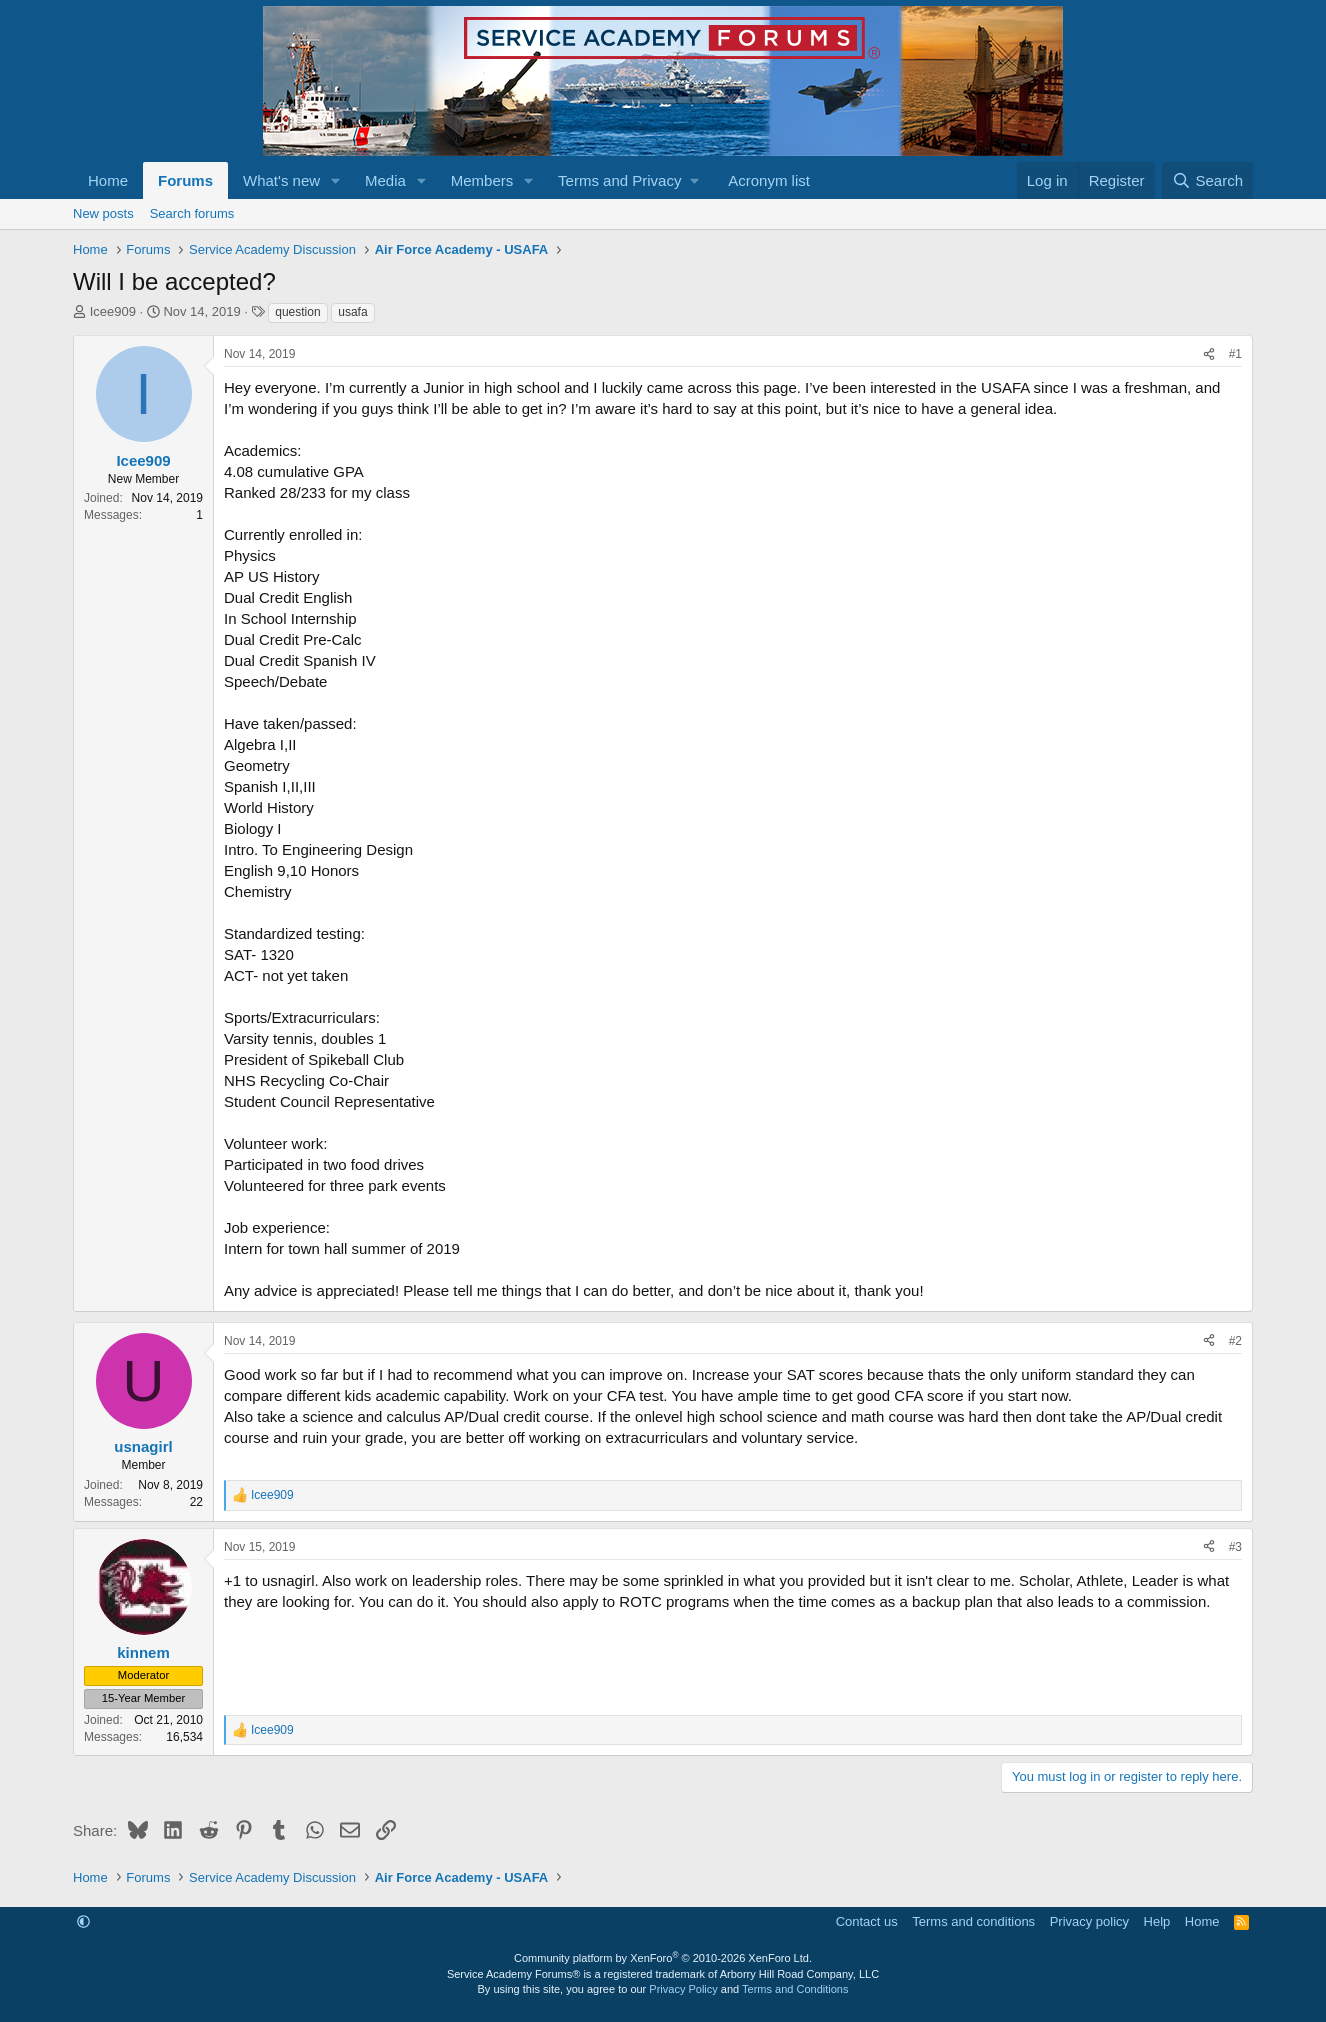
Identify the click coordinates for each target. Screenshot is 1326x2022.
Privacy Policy (683, 1989)
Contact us (867, 1921)
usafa (352, 312)
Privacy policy (1089, 1921)
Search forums (192, 213)
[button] (336, 180)
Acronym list (769, 180)
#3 (1235, 1547)
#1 (1235, 354)
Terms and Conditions (795, 1989)
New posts (103, 213)
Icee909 (113, 311)
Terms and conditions (973, 1921)
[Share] (1209, 354)
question (297, 312)
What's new (281, 180)
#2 (1235, 1341)
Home (108, 180)
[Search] (1207, 180)
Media (385, 180)
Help (1157, 1921)
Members (482, 180)
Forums (185, 180)
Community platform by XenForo (663, 1958)
